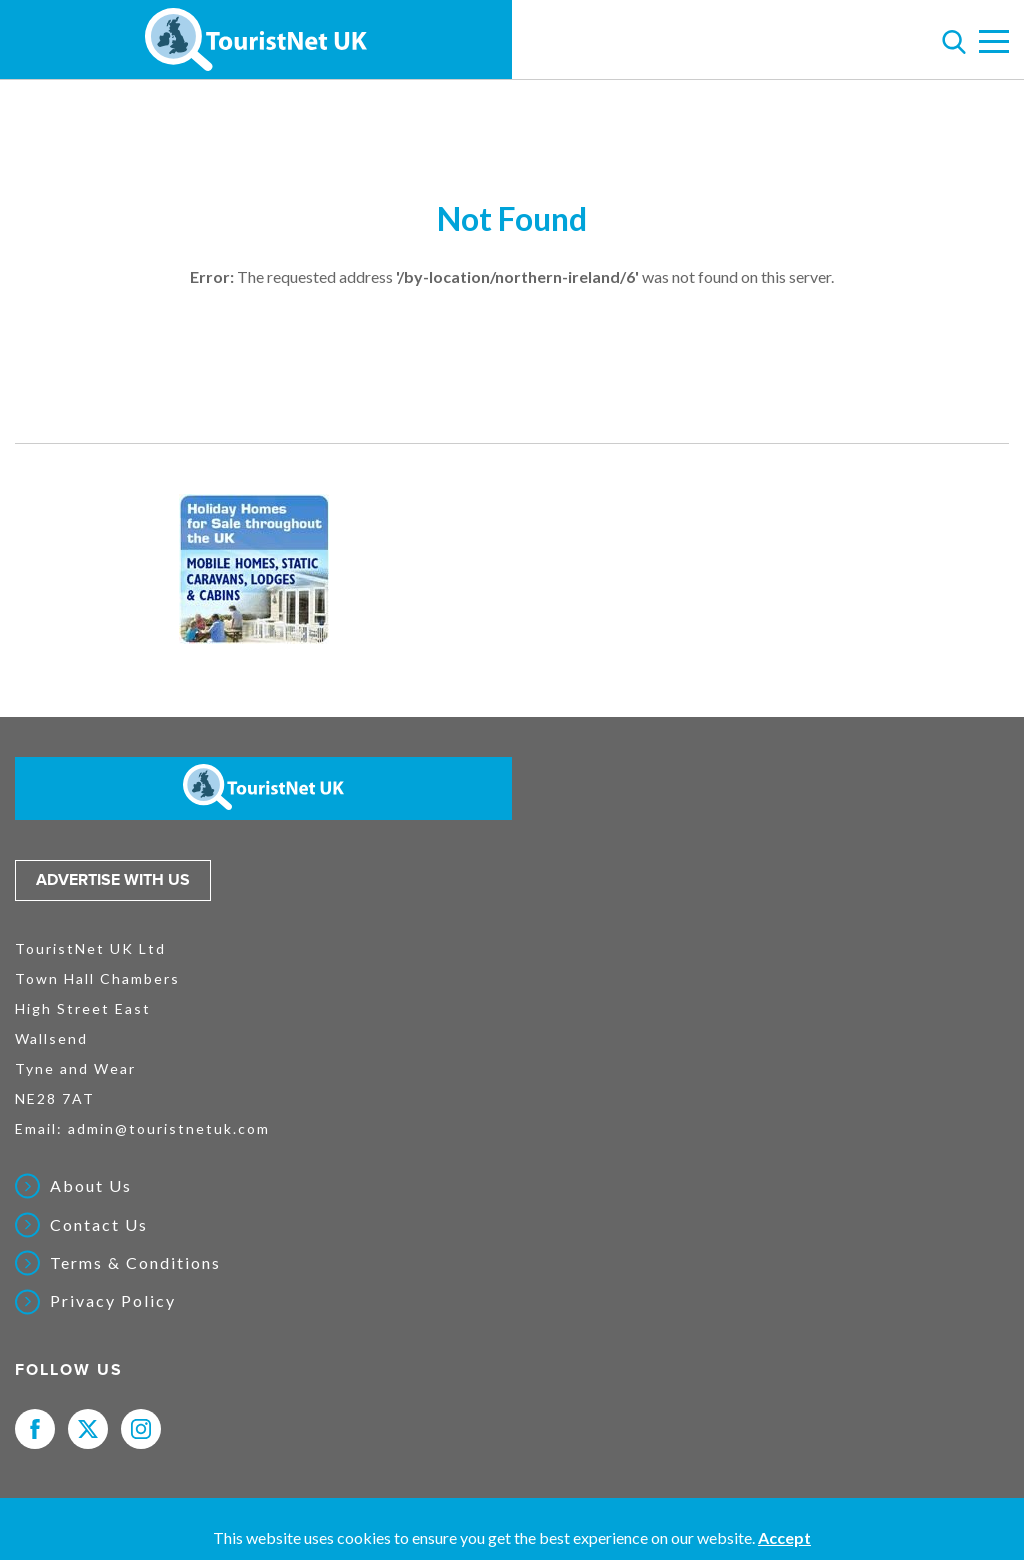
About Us (91, 1186)
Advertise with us (113, 880)
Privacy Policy (113, 1301)
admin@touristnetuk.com (169, 1128)
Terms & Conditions (135, 1263)
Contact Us (99, 1225)
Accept (784, 1537)
